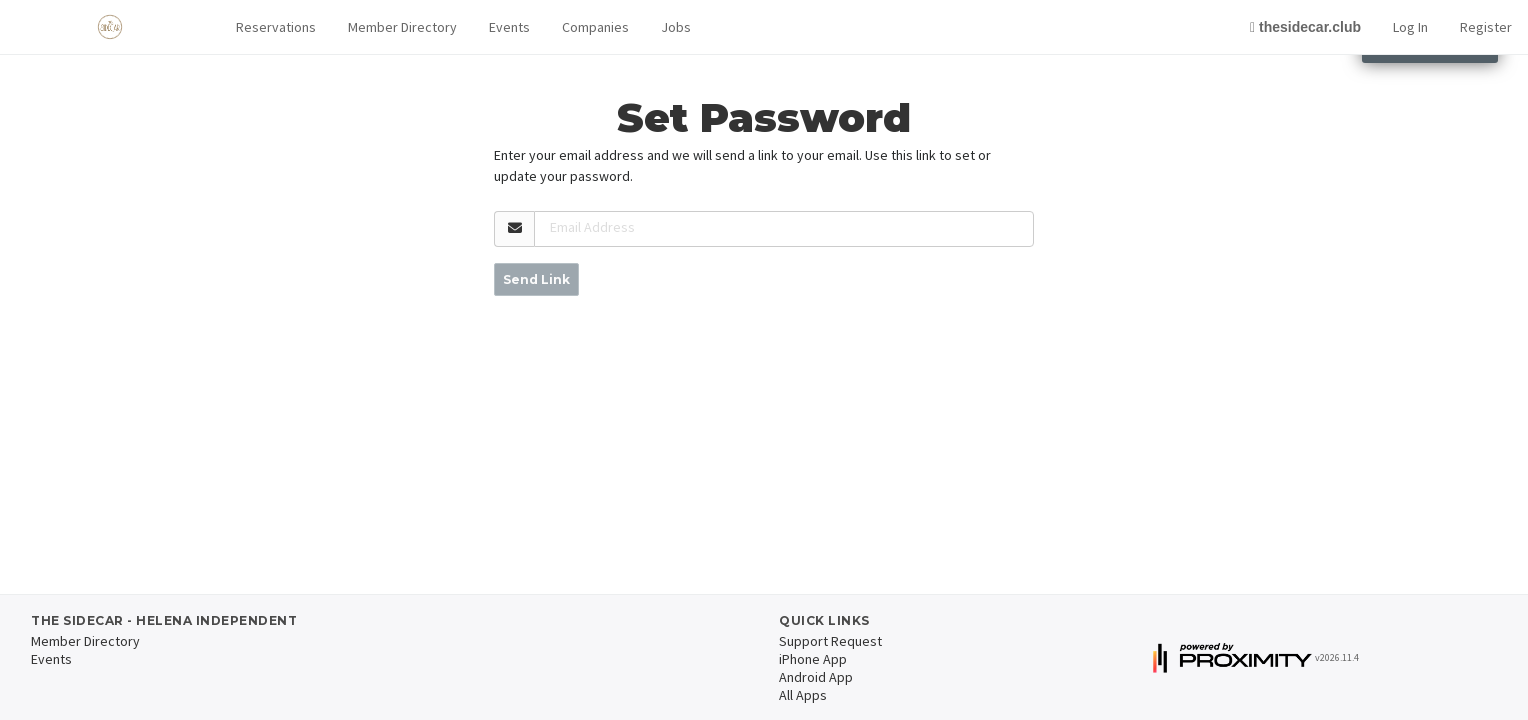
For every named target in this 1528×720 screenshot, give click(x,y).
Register (1486, 27)
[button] (276, 27)
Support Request (830, 641)
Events (509, 27)
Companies (595, 27)
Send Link (536, 279)
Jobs (676, 27)
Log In (1410, 27)
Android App (816, 677)
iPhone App (813, 659)
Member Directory (402, 27)
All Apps (803, 695)
